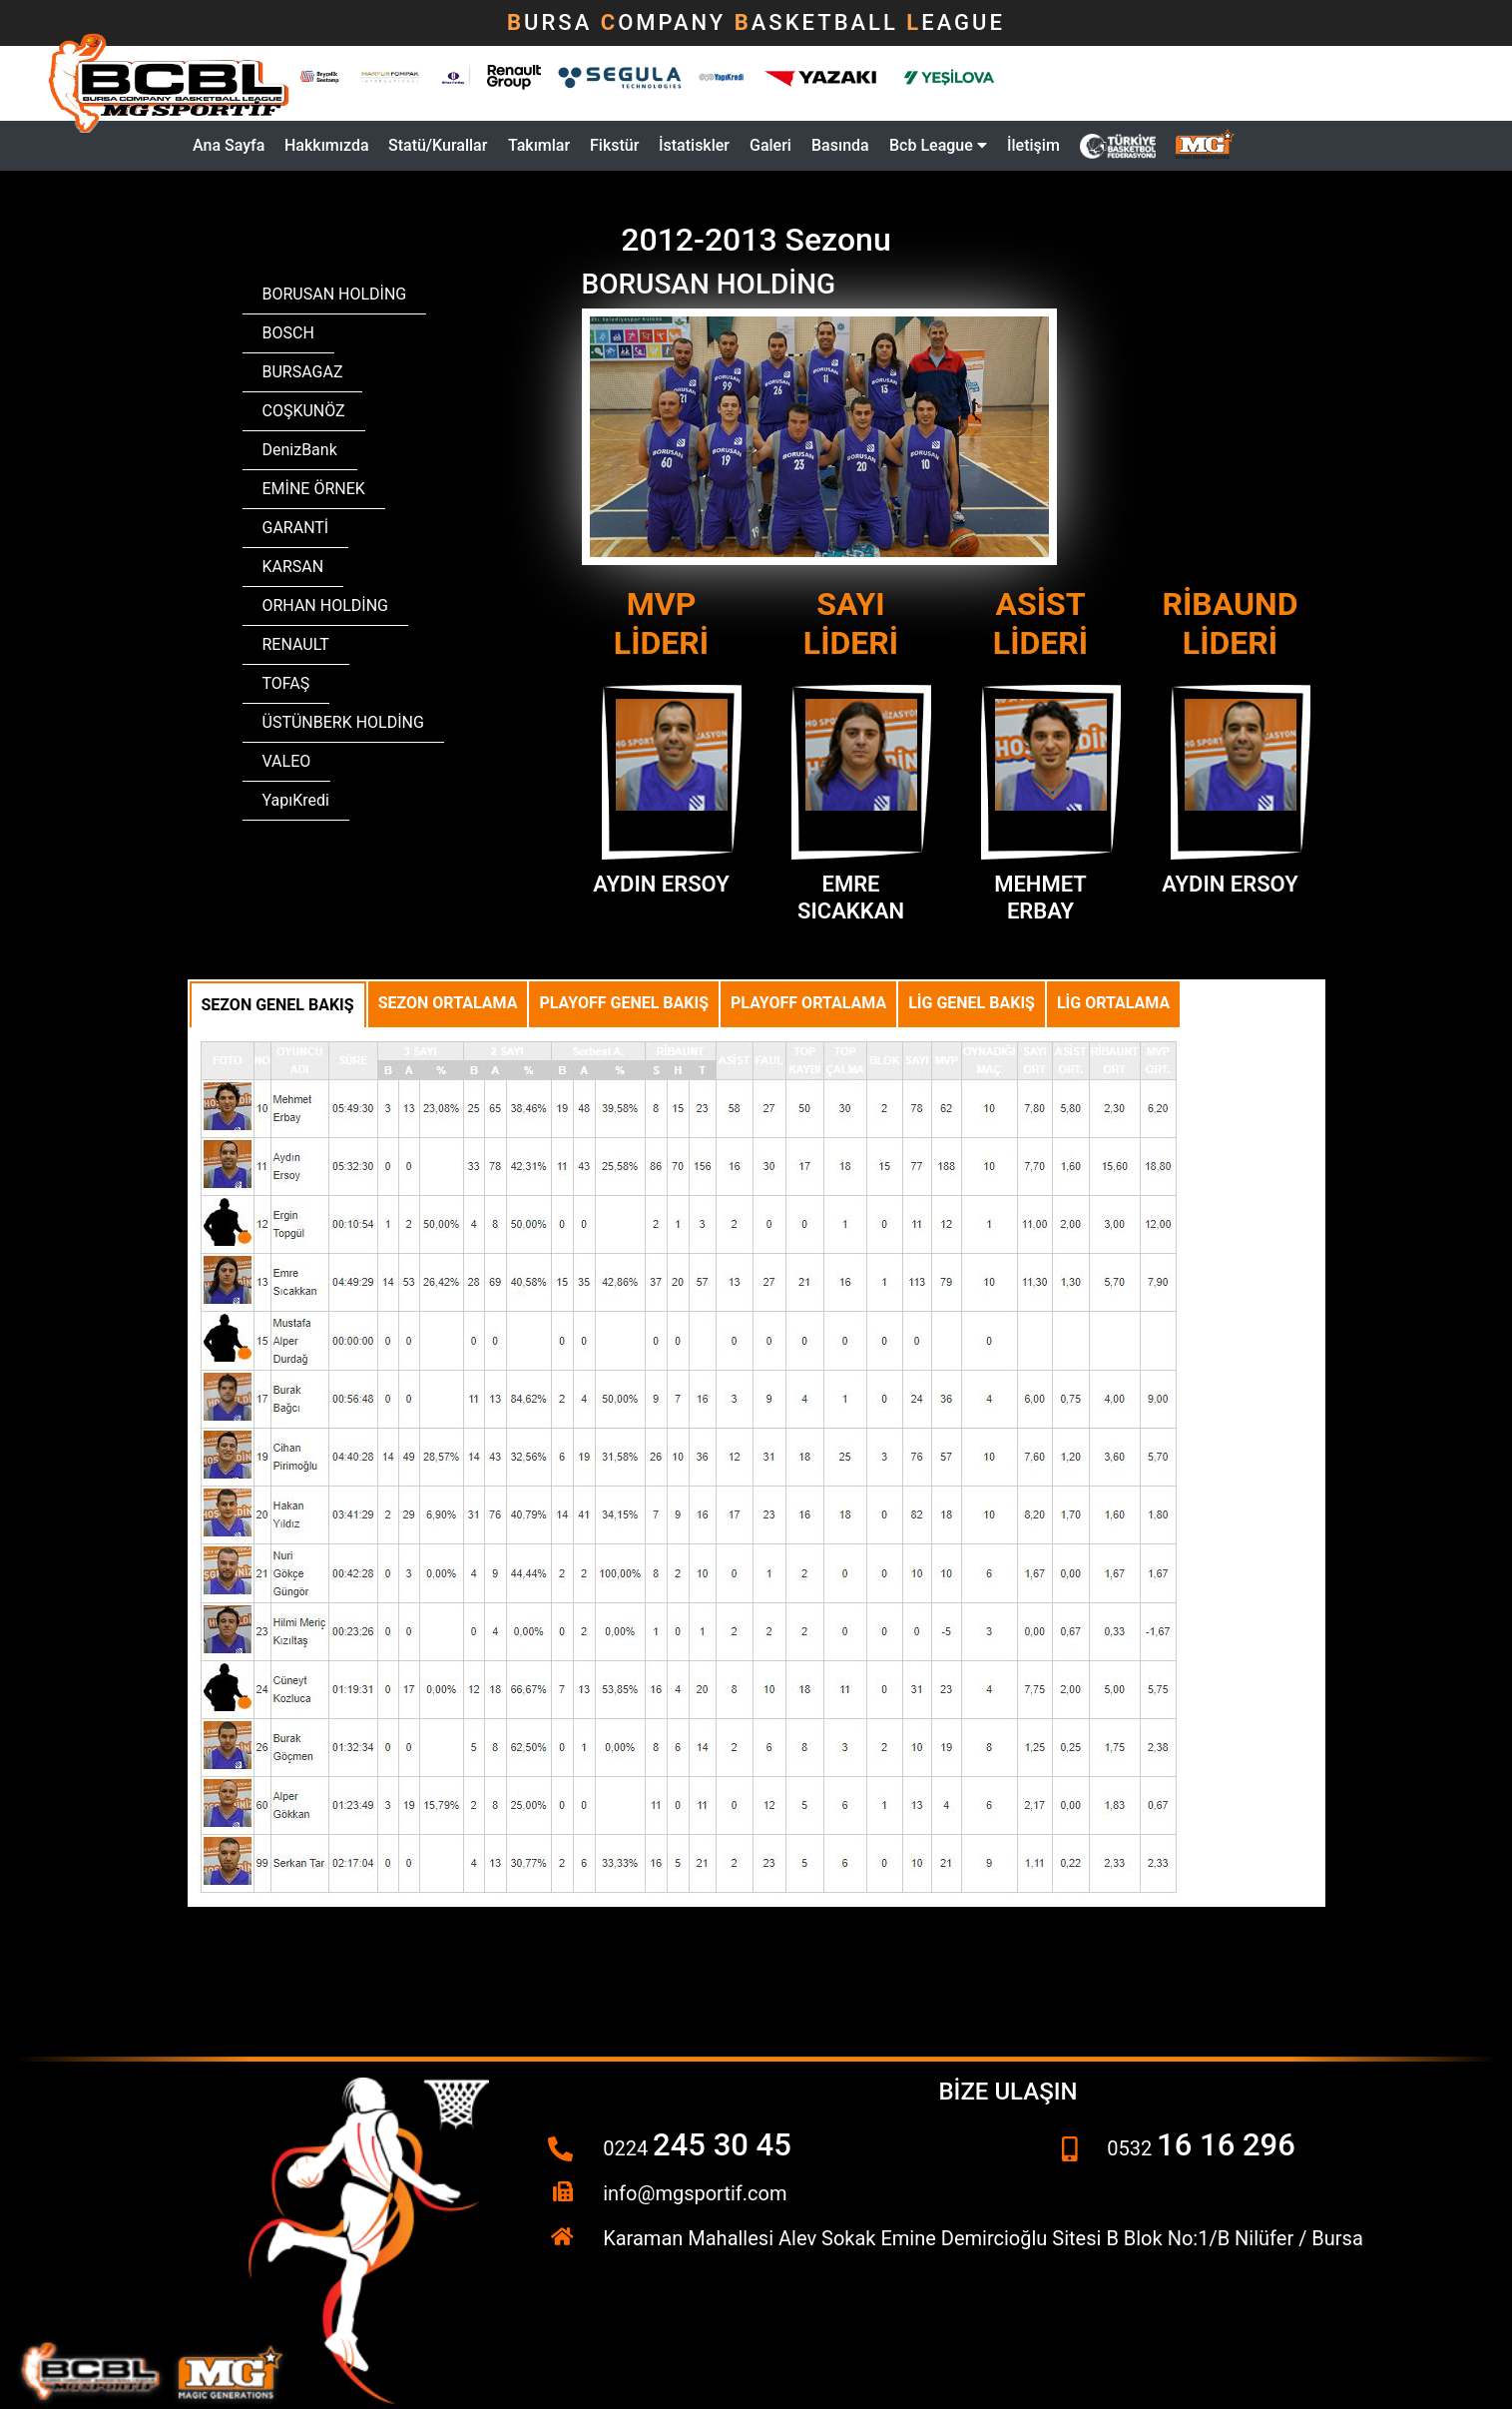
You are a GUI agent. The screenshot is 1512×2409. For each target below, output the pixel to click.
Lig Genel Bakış (971, 1002)
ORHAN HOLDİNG (325, 605)
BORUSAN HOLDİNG (334, 294)
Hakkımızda (326, 145)
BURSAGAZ (302, 371)
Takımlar (539, 145)
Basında (840, 145)
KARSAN (293, 566)
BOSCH (288, 332)
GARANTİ (295, 527)
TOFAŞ (286, 683)
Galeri (770, 145)
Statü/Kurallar (437, 145)
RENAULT (295, 644)
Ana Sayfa (228, 145)
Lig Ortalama (1113, 1002)
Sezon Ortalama (448, 1002)
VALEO (286, 761)
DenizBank (299, 449)
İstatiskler (694, 145)
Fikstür (614, 145)
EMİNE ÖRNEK (313, 488)
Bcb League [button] (938, 145)
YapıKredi (295, 800)
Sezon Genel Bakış (278, 1004)
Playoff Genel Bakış (624, 1002)
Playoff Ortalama (808, 1002)
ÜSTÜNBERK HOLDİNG (343, 722)
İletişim (1033, 145)
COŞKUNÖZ (303, 410)
